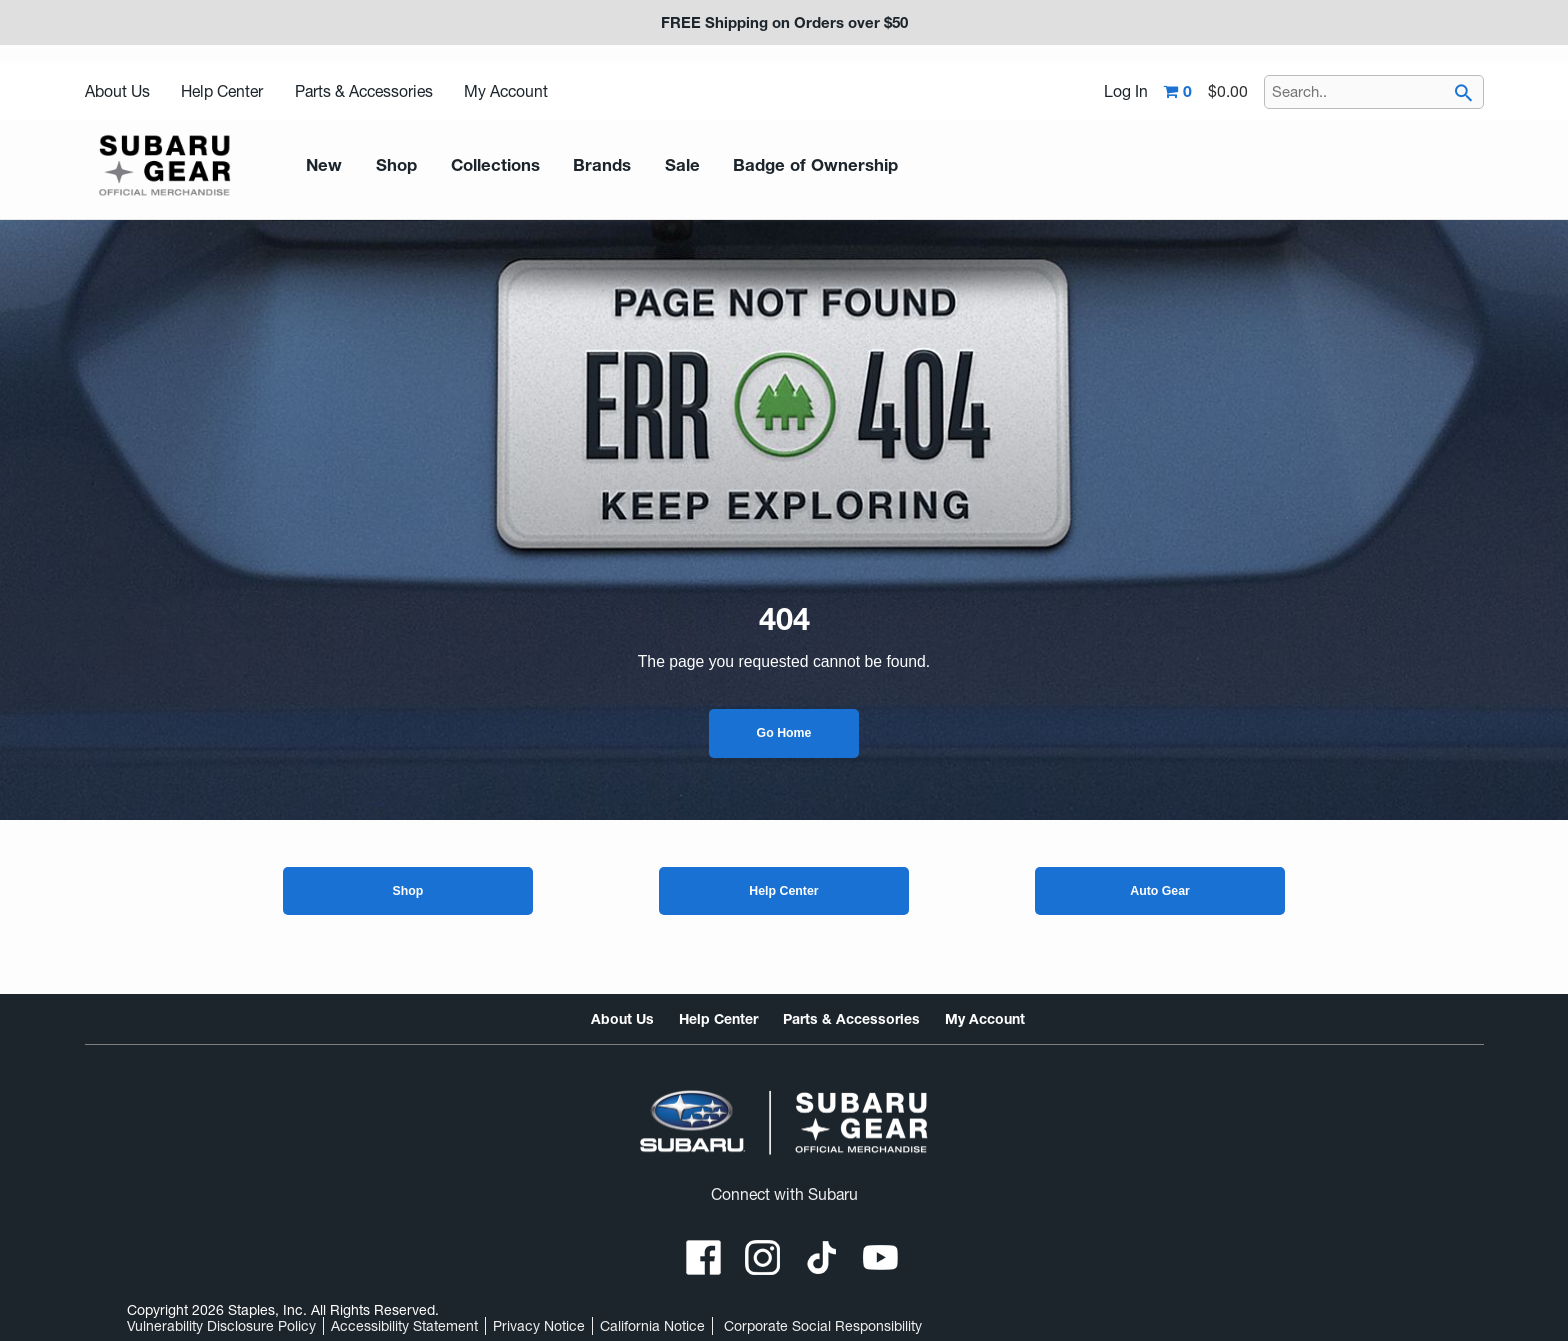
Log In (1126, 92)
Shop (407, 891)
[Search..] (1374, 92)
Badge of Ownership (782, 165)
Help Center (222, 91)
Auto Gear (1160, 891)
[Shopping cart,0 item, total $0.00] (1206, 92)
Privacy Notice (539, 1326)
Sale (658, 165)
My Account (506, 91)
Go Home (784, 733)
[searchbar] (1464, 95)
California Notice (652, 1326)
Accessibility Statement (404, 1326)
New (322, 165)
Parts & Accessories (364, 91)
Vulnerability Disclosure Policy (221, 1326)
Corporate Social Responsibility (823, 1326)
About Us (117, 91)
